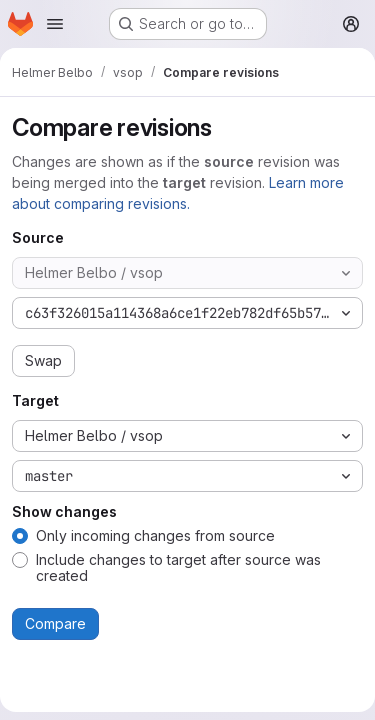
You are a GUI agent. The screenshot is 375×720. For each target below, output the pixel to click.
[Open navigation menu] (55, 24)
